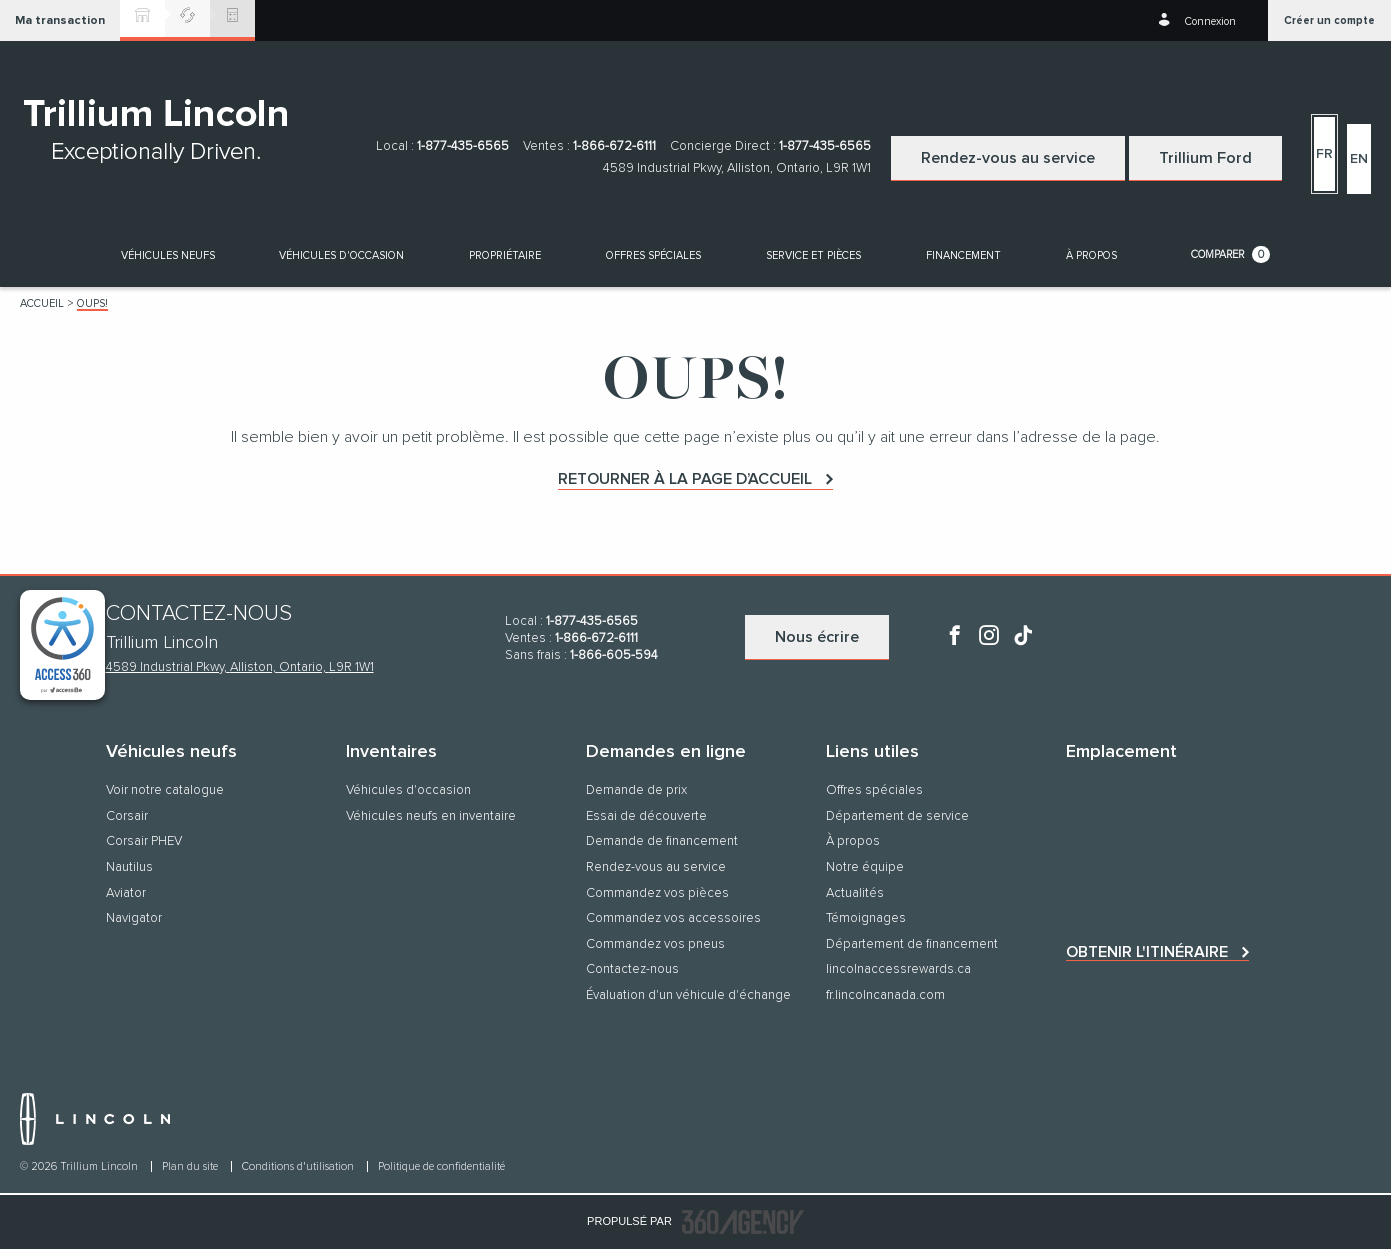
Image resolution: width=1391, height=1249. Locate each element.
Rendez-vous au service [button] (1008, 158)
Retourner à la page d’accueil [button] (685, 479)
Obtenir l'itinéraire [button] (1147, 952)
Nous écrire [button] (817, 637)
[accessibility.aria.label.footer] (743, 1222)
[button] (60, 20)
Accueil (42, 303)
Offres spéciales (653, 255)
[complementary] (62, 645)
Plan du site (191, 1166)
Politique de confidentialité (441, 1166)
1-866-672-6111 (614, 146)
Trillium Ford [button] (1205, 158)
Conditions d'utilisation (299, 1166)
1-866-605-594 (614, 655)
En (1359, 159)
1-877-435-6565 (463, 146)
